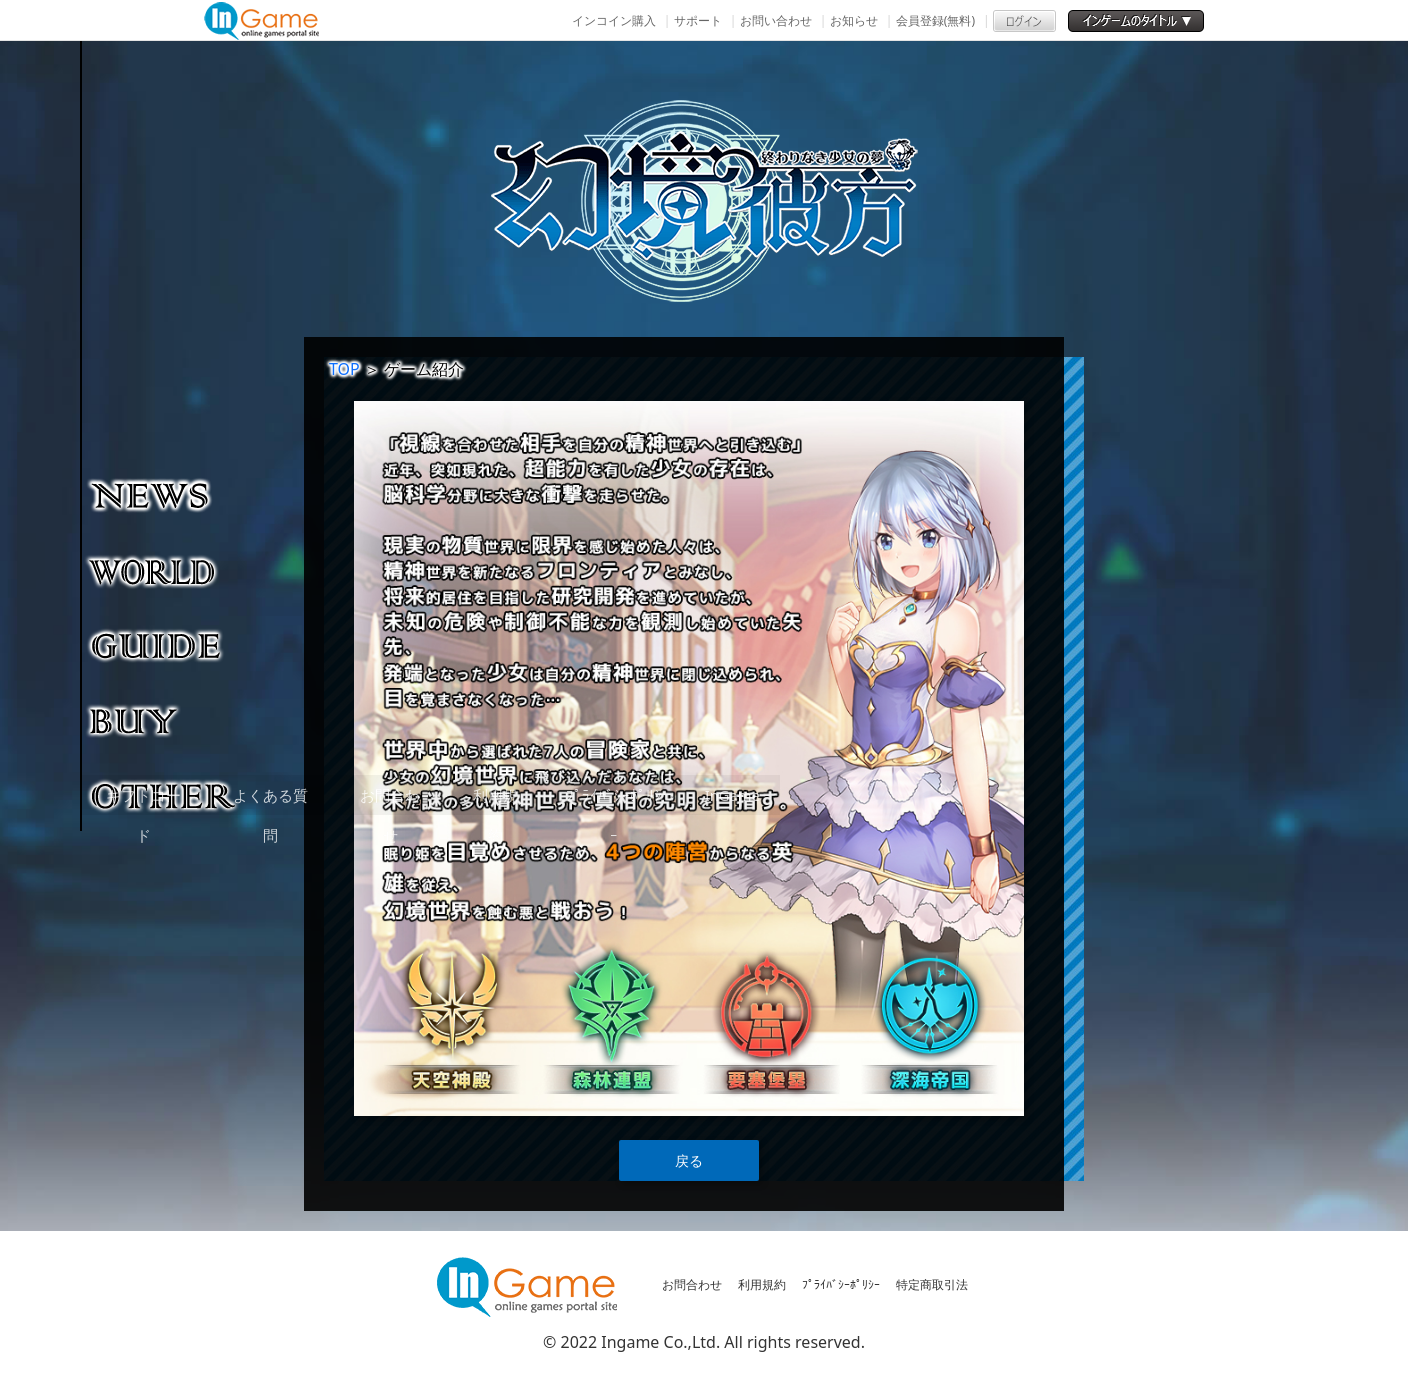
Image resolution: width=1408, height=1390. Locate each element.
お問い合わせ (776, 20)
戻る (689, 1160)
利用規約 (762, 1284)
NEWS (164, 495)
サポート (698, 20)
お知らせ (854, 20)
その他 (164, 795)
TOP (344, 369)
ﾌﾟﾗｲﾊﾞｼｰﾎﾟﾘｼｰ (841, 1284)
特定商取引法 (932, 1284)
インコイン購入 (614, 20)
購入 (164, 720)
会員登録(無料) (935, 20)
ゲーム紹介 (164, 570)
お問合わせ (692, 1284)
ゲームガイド (164, 645)
